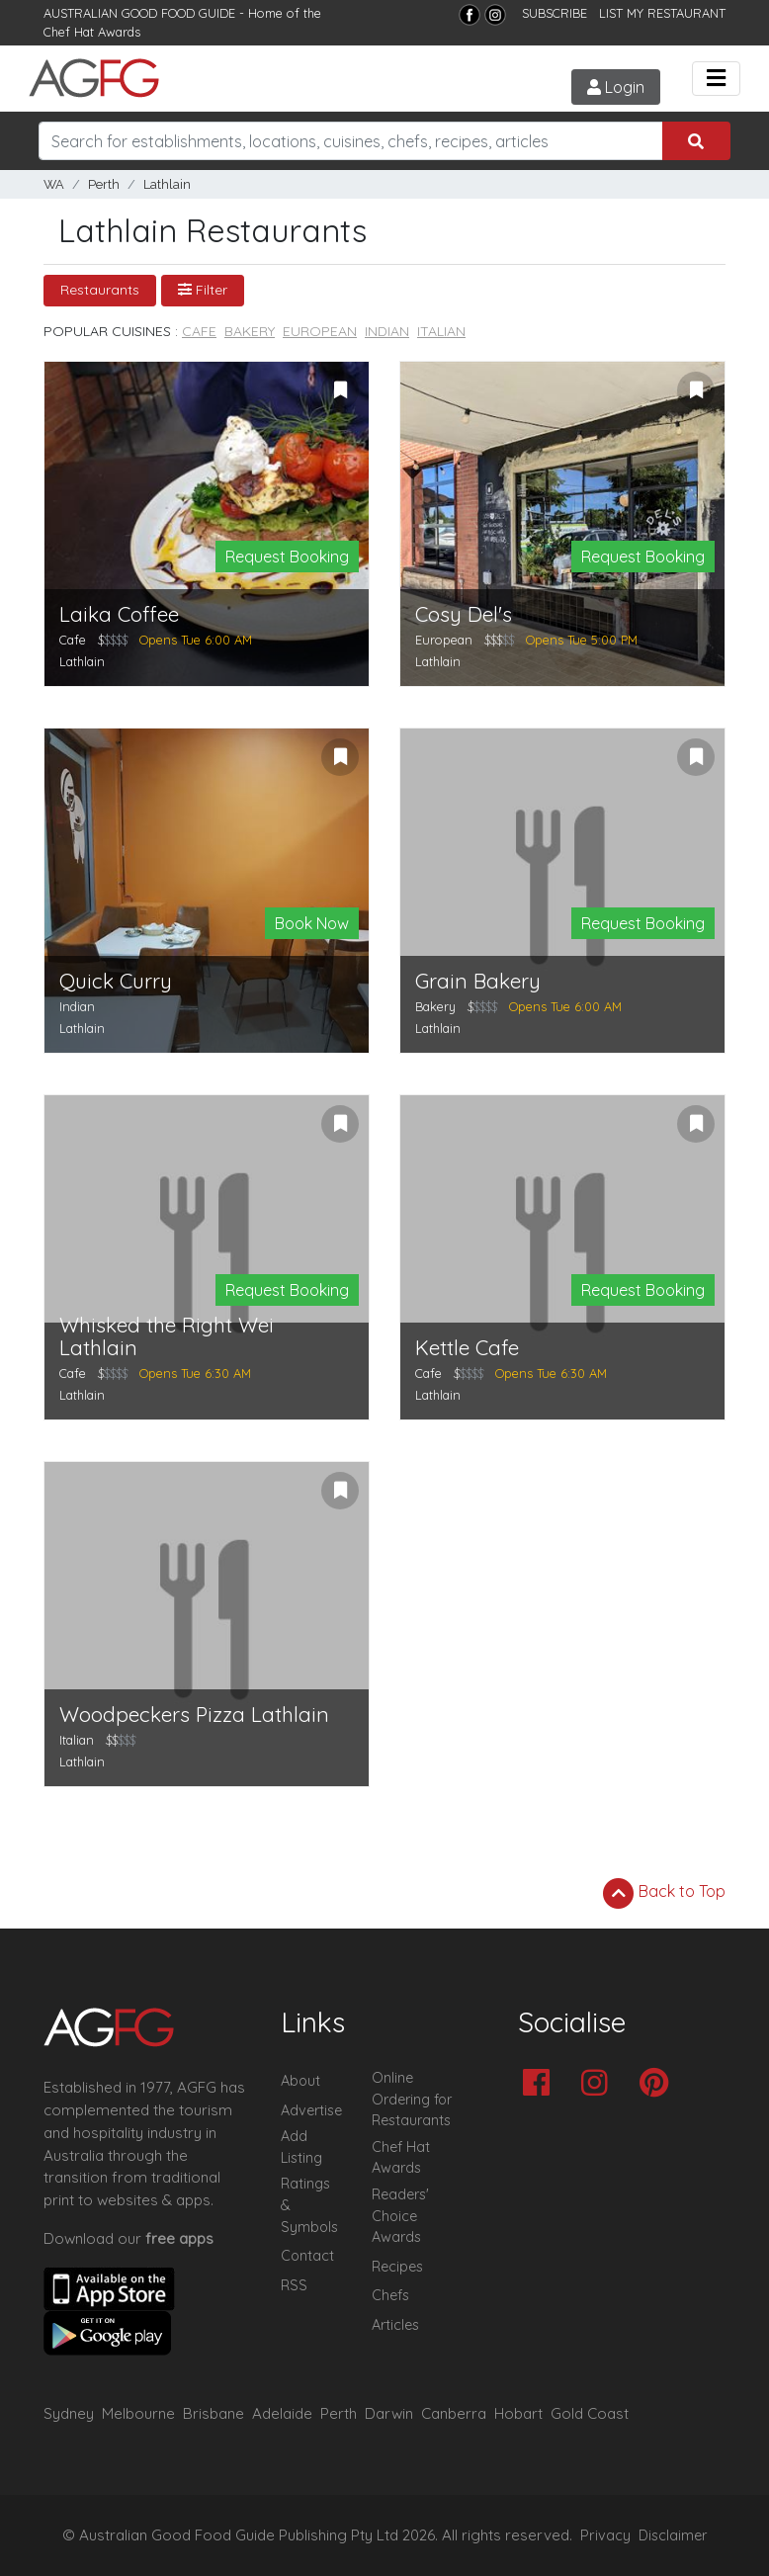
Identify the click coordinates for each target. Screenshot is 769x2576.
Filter (202, 290)
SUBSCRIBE (554, 13)
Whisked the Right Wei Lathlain (166, 1336)
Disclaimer (673, 2535)
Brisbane (213, 2413)
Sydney (68, 2413)
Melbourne (138, 2413)
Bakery (249, 331)
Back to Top (664, 1893)
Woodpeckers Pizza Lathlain (194, 1714)
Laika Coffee (119, 614)
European (320, 331)
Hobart (518, 2413)
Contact (307, 2256)
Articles (395, 2325)
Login (615, 87)
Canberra (453, 2413)
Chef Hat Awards (91, 32)
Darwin (389, 2413)
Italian (441, 331)
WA (53, 184)
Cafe (199, 331)
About (300, 2081)
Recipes (397, 2266)
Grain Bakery (478, 981)
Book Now (312, 923)
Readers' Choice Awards (400, 2216)
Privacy (605, 2535)
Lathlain (167, 184)
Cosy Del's (463, 614)
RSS (294, 2285)
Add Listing (301, 2147)
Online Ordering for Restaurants (412, 2099)
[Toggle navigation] (716, 78)
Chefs (390, 2295)
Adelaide (282, 2413)
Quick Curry (115, 981)
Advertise (311, 2110)
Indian (387, 331)
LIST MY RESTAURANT (662, 13)
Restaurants (99, 290)
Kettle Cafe (467, 1347)
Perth (104, 184)
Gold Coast (590, 2413)
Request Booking (287, 556)
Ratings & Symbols (309, 2205)
